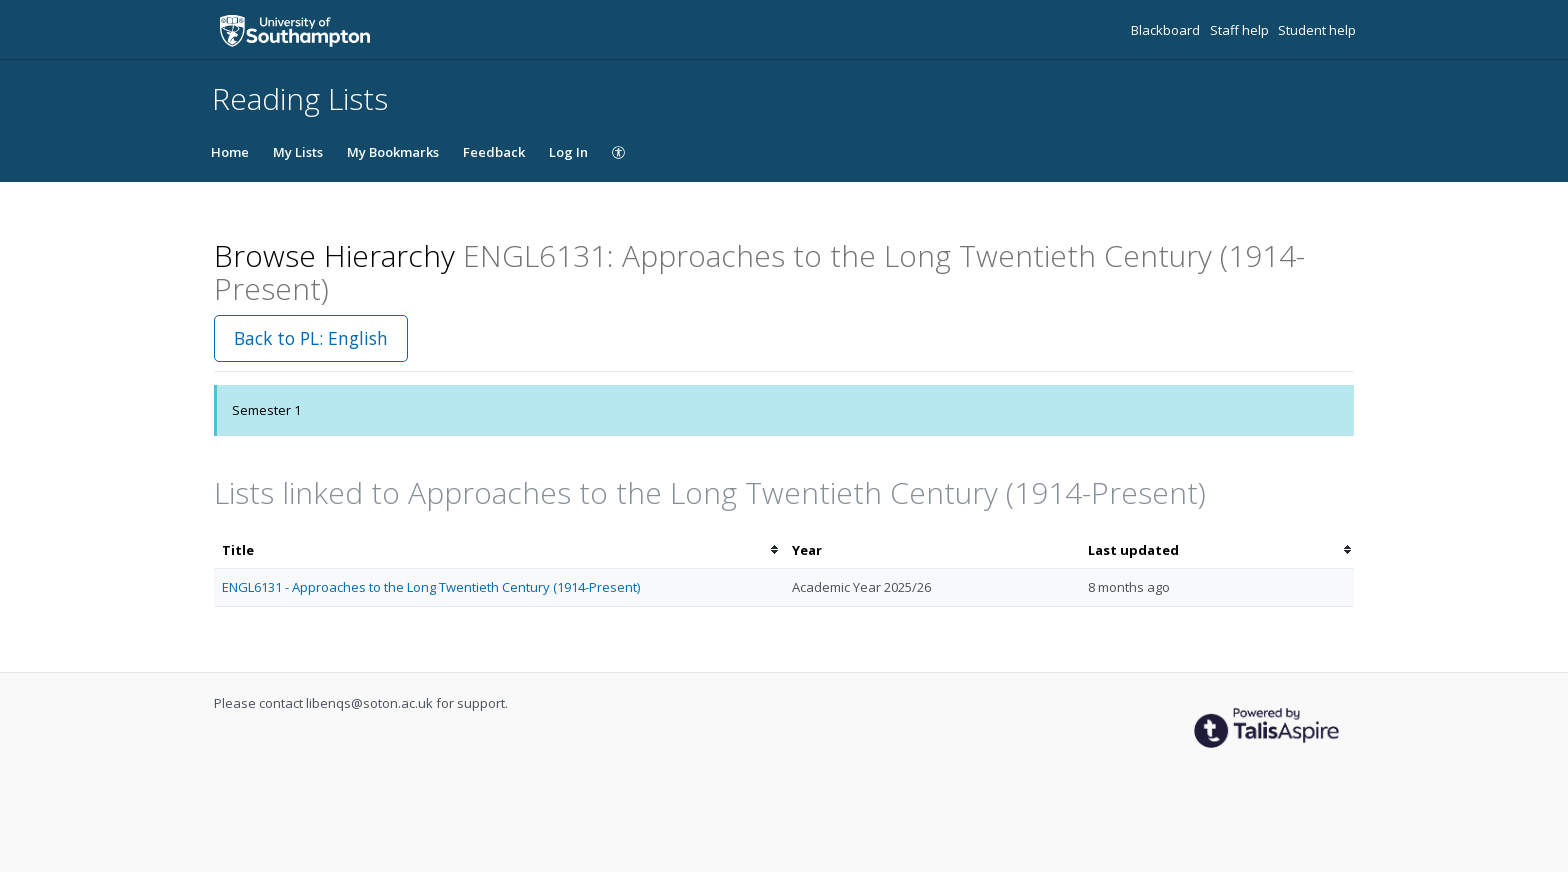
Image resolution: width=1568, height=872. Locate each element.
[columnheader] (499, 550)
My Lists (298, 152)
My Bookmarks (393, 152)
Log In (568, 152)
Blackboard (1167, 30)
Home (230, 152)
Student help (1317, 30)
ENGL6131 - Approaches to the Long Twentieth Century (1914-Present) (431, 587)
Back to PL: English (311, 338)
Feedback (494, 152)
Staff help (1241, 30)
